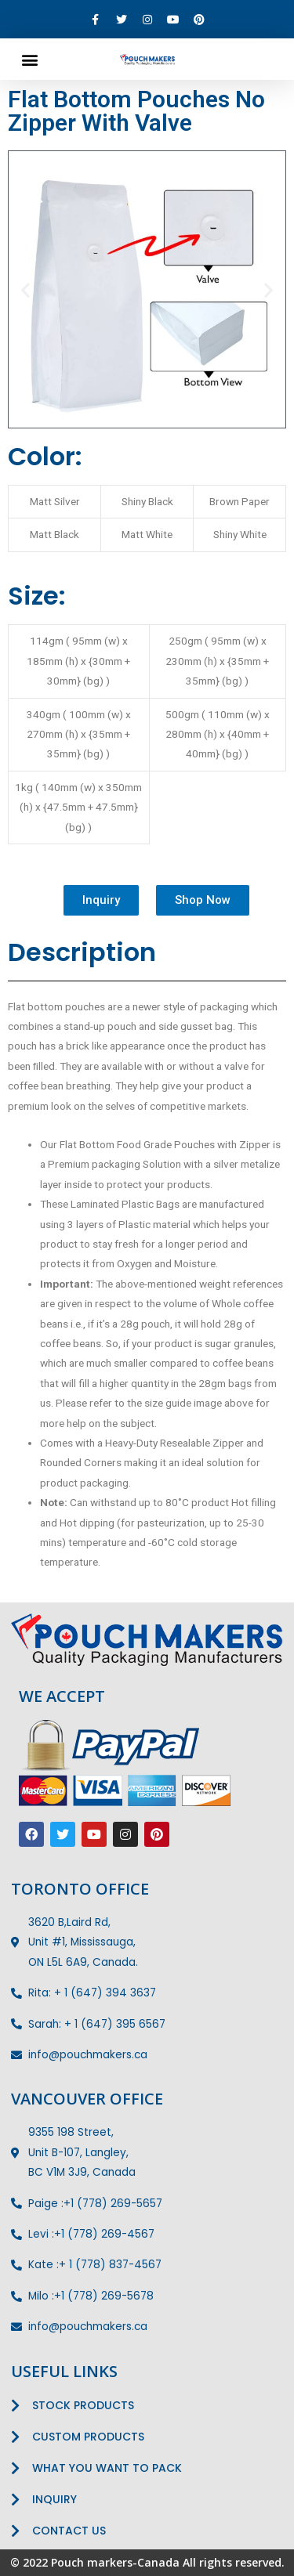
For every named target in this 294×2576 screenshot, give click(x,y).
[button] (29, 59)
